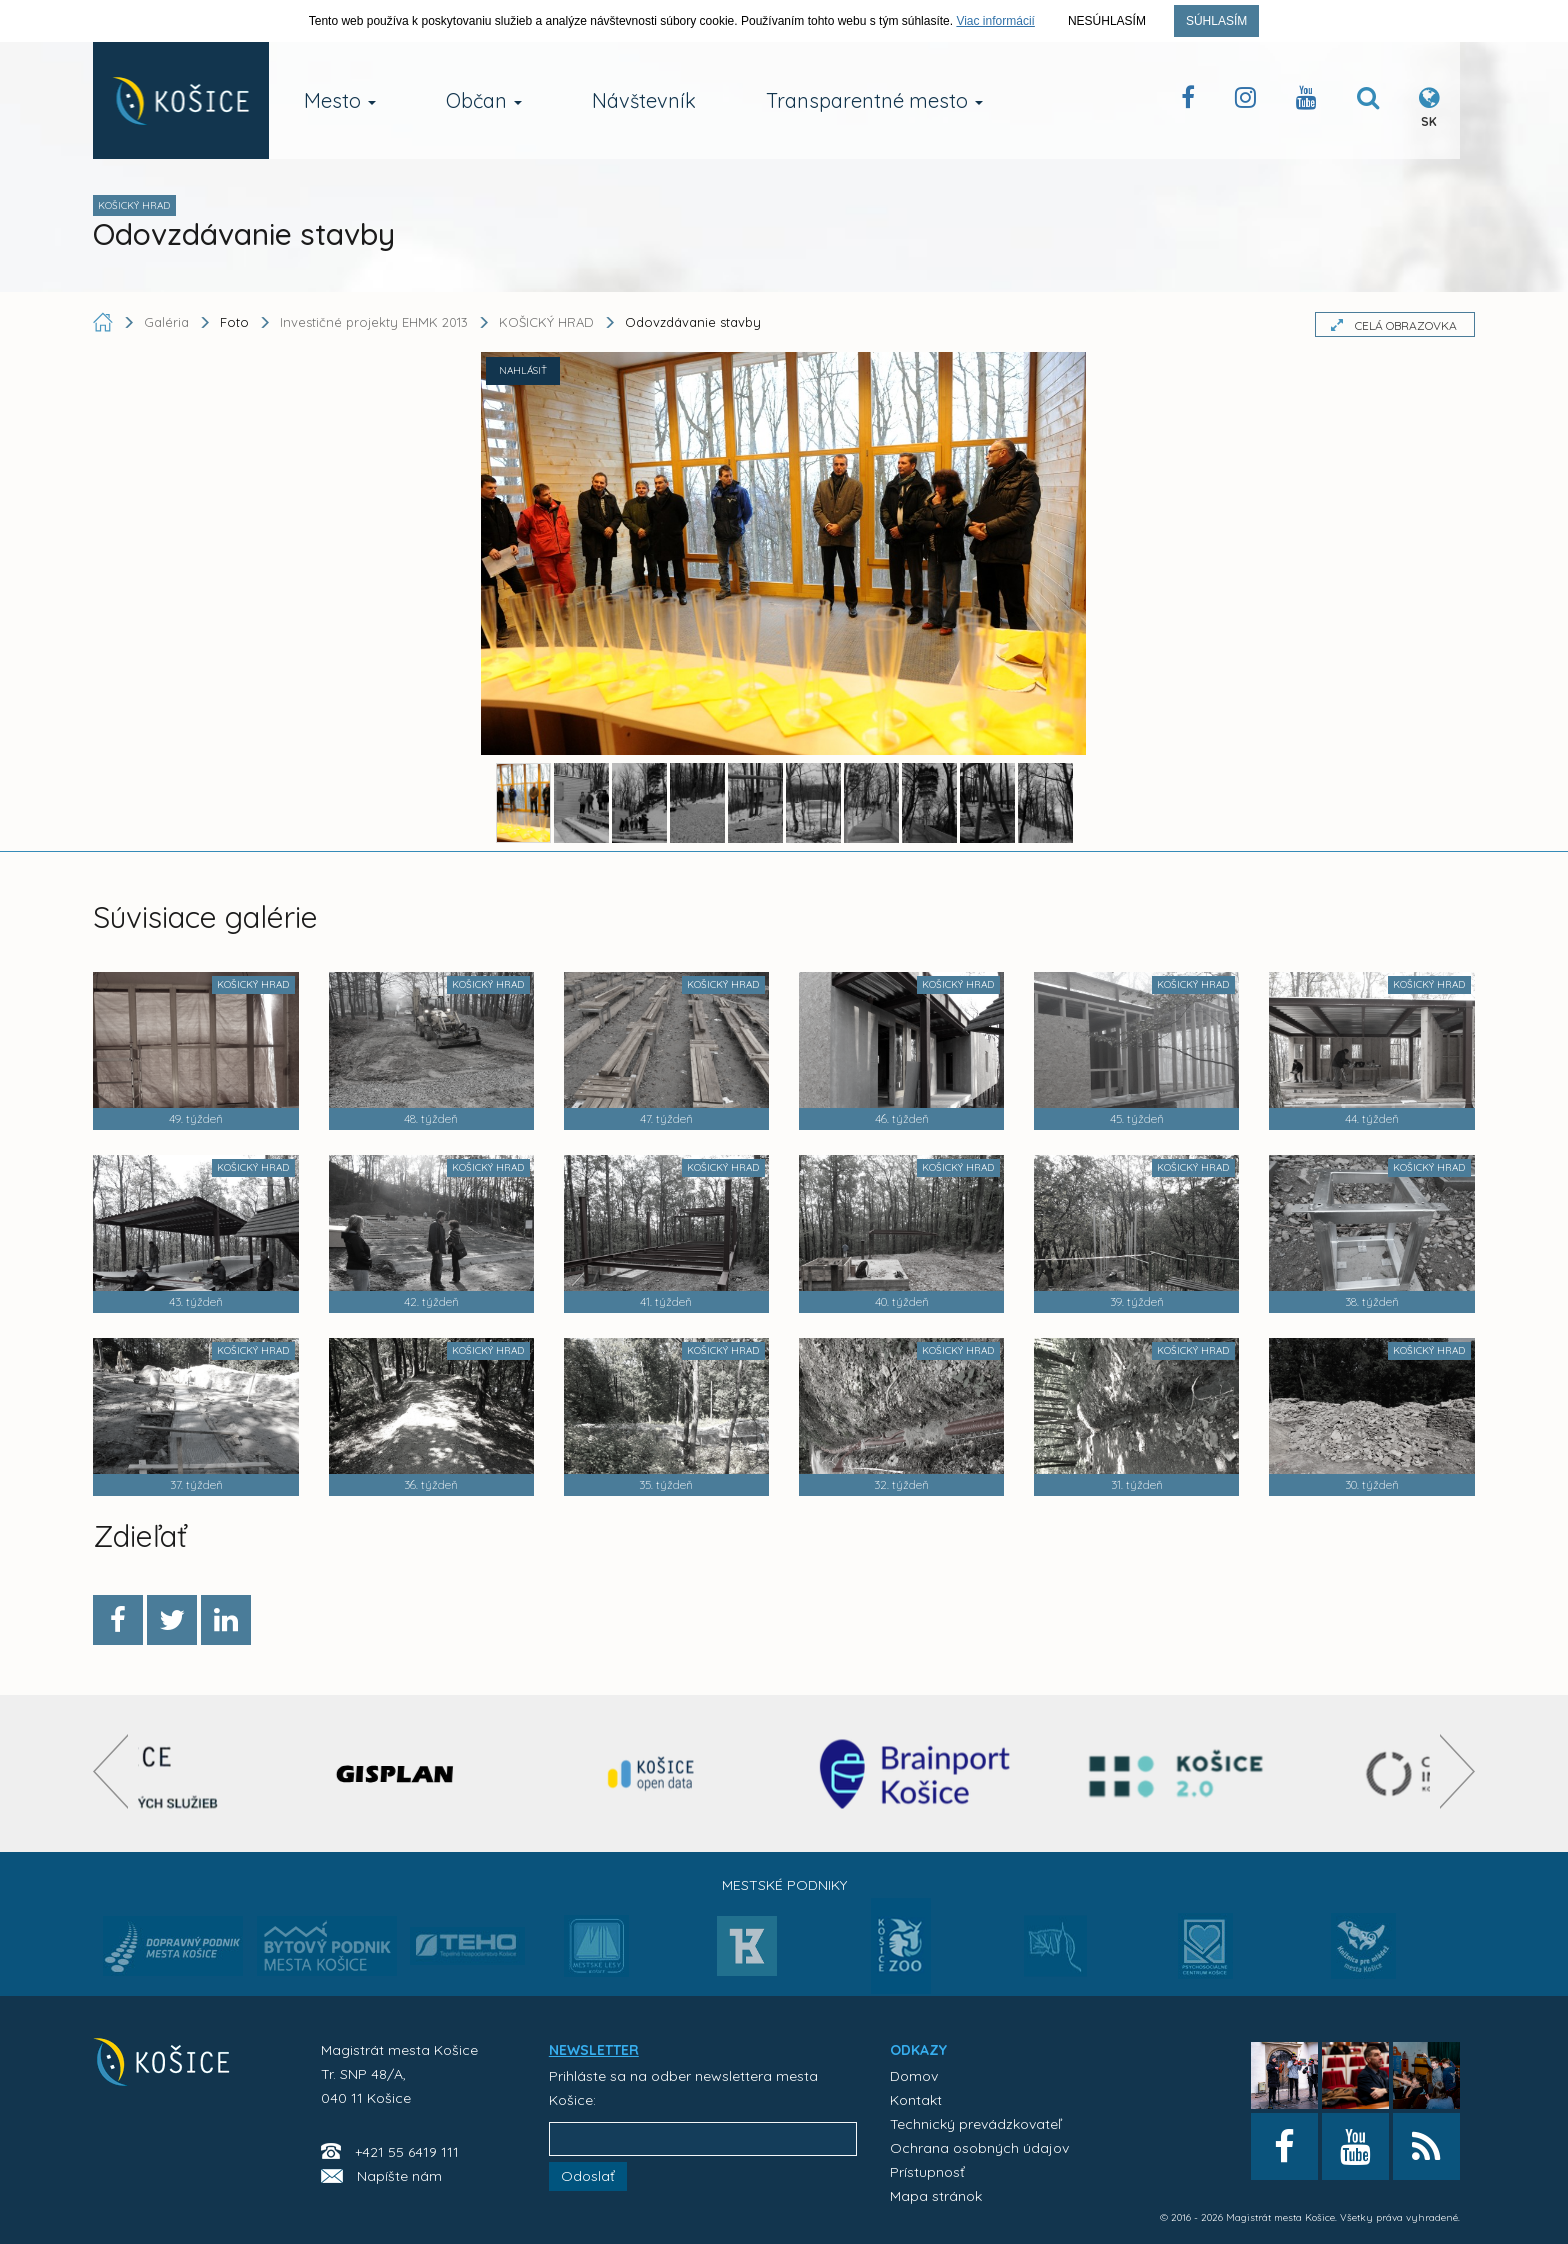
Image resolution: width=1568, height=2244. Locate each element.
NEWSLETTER (594, 2050)
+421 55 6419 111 (407, 2152)
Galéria (168, 322)
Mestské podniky (784, 1885)
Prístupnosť (927, 2172)
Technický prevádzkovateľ (975, 2124)
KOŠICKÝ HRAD (546, 322)
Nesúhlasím (1107, 21)
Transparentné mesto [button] (874, 100)
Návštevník (644, 100)
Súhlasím (1216, 21)
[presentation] (110, 1771)
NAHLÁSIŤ (523, 370)
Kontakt (916, 2100)
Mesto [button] (340, 100)
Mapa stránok (936, 2196)
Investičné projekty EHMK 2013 (374, 322)
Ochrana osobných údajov (979, 2148)
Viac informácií (995, 21)
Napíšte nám (399, 2176)
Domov (914, 2076)
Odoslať (588, 2176)
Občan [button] (484, 100)
